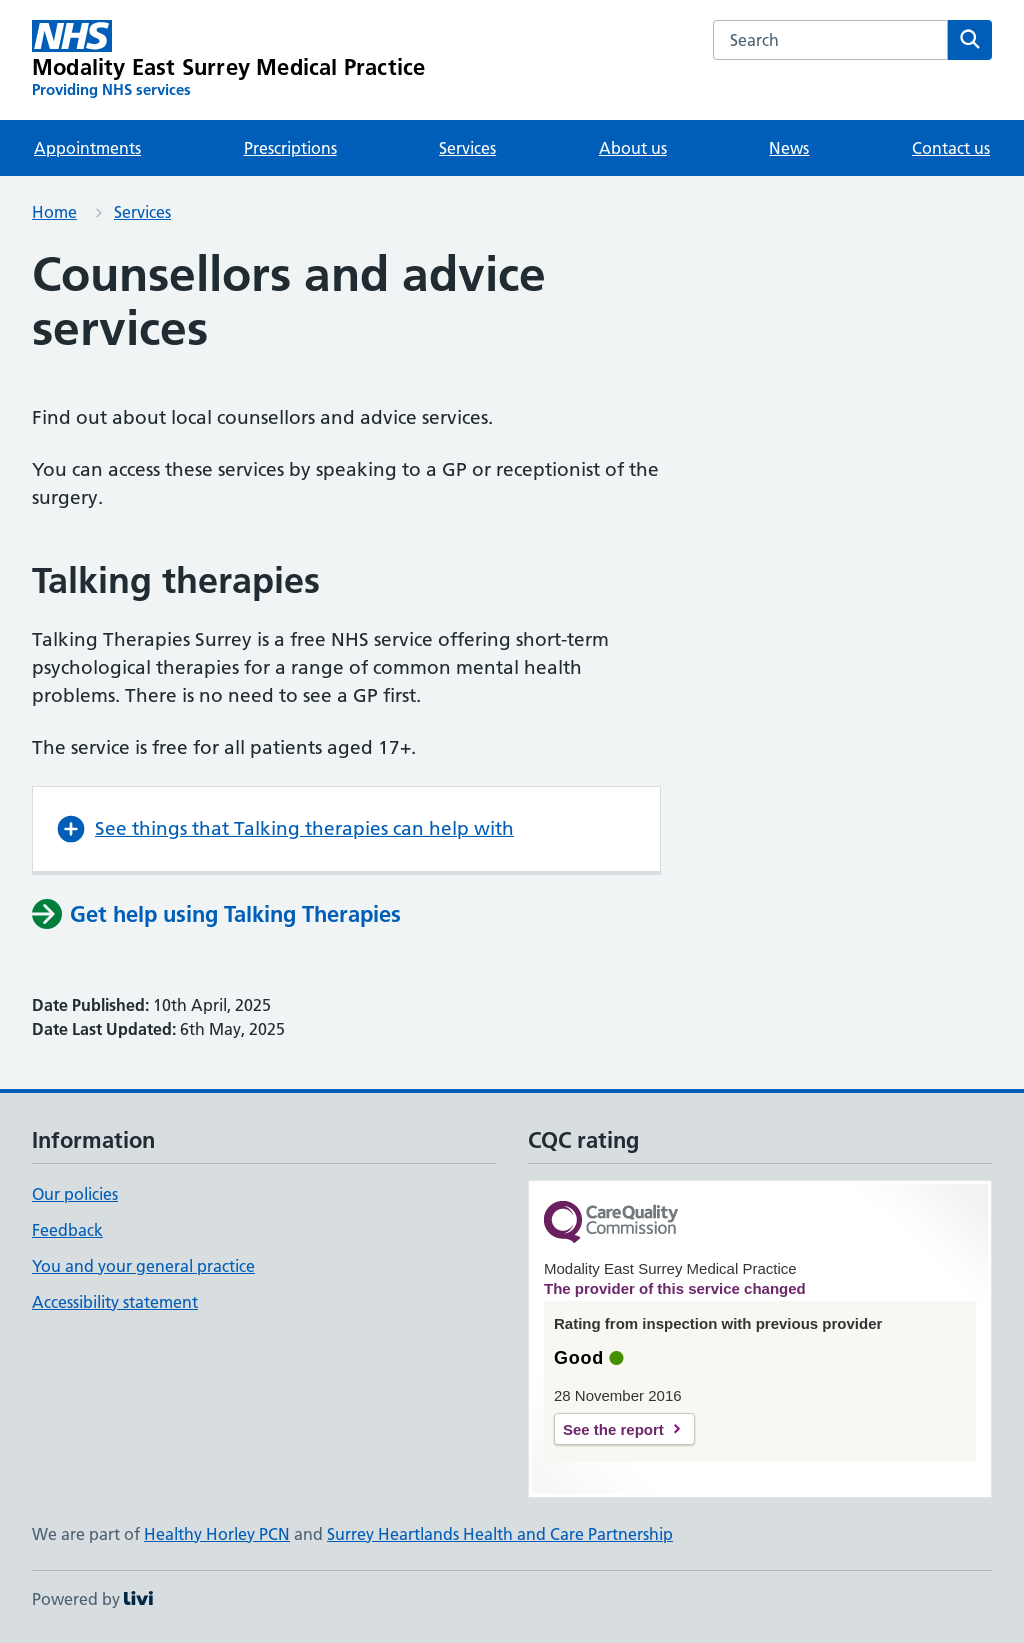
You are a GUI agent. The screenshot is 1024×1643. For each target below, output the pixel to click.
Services (467, 148)
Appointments (87, 148)
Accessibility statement (115, 1302)
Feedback (67, 1230)
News (789, 148)
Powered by (92, 1599)
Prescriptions (290, 148)
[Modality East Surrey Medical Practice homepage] (228, 60)
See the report (613, 1429)
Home (54, 212)
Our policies (75, 1194)
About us (633, 148)
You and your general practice (143, 1266)
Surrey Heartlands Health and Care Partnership (500, 1534)
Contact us (951, 148)
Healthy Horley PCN (217, 1534)
